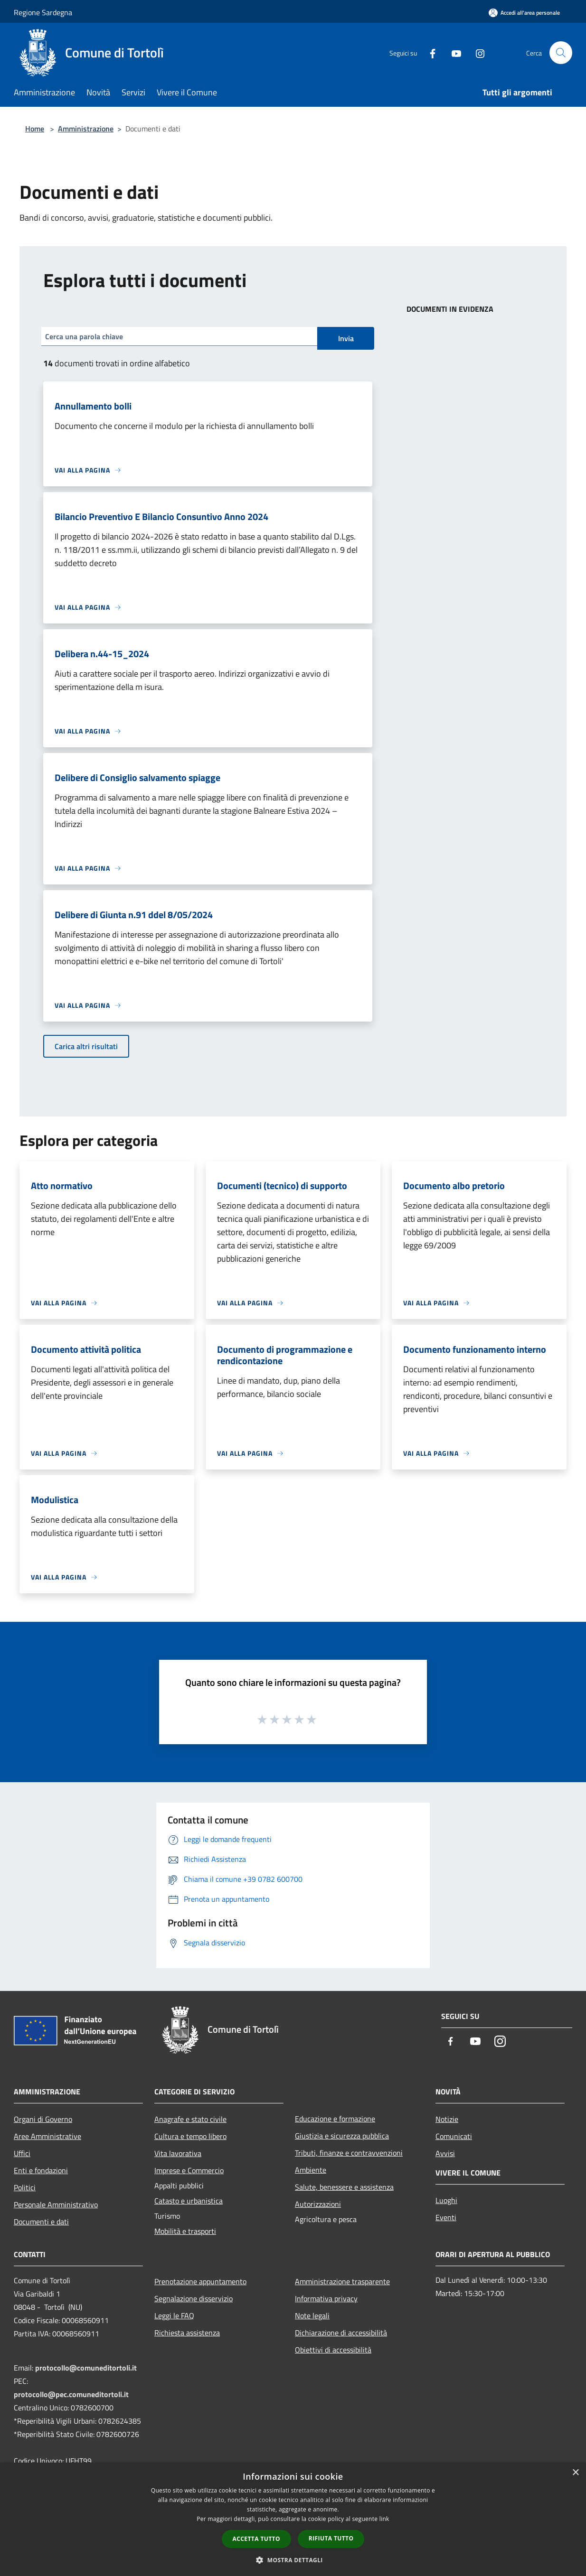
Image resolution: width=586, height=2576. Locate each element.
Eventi (445, 2217)
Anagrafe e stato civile (190, 2119)
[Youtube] (452, 52)
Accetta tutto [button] (256, 2539)
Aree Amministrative (47, 2136)
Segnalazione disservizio (193, 2298)
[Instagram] (476, 52)
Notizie (446, 2119)
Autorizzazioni (318, 2204)
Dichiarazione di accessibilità (341, 2332)
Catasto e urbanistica (188, 2200)
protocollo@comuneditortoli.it (86, 2367)
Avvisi (445, 2153)
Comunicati (453, 2136)
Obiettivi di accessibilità (333, 2349)
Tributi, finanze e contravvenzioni (349, 2152)
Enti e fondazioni (41, 2170)
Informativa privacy (326, 2298)
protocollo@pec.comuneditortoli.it (71, 2394)
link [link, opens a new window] (384, 2519)
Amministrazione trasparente (342, 2281)
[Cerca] (560, 52)
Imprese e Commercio (189, 2170)
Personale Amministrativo (56, 2204)
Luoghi (446, 2200)
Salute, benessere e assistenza (344, 2187)
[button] (293, 2560)
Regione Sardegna (43, 12)
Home (34, 128)
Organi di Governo (43, 2119)
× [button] (575, 2472)
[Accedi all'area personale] (524, 12)
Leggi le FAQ (174, 2315)
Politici (25, 2187)
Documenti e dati (41, 2221)
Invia (346, 338)
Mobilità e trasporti (185, 2231)
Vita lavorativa (177, 2153)
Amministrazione (85, 128)
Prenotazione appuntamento (200, 2281)
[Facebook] (428, 52)
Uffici (22, 2153)
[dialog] (293, 2519)
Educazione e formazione (335, 2118)
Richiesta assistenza (187, 2332)
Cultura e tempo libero (190, 2136)
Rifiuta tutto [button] (331, 2538)
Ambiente (310, 2170)
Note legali (312, 2315)
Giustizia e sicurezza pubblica (342, 2135)
